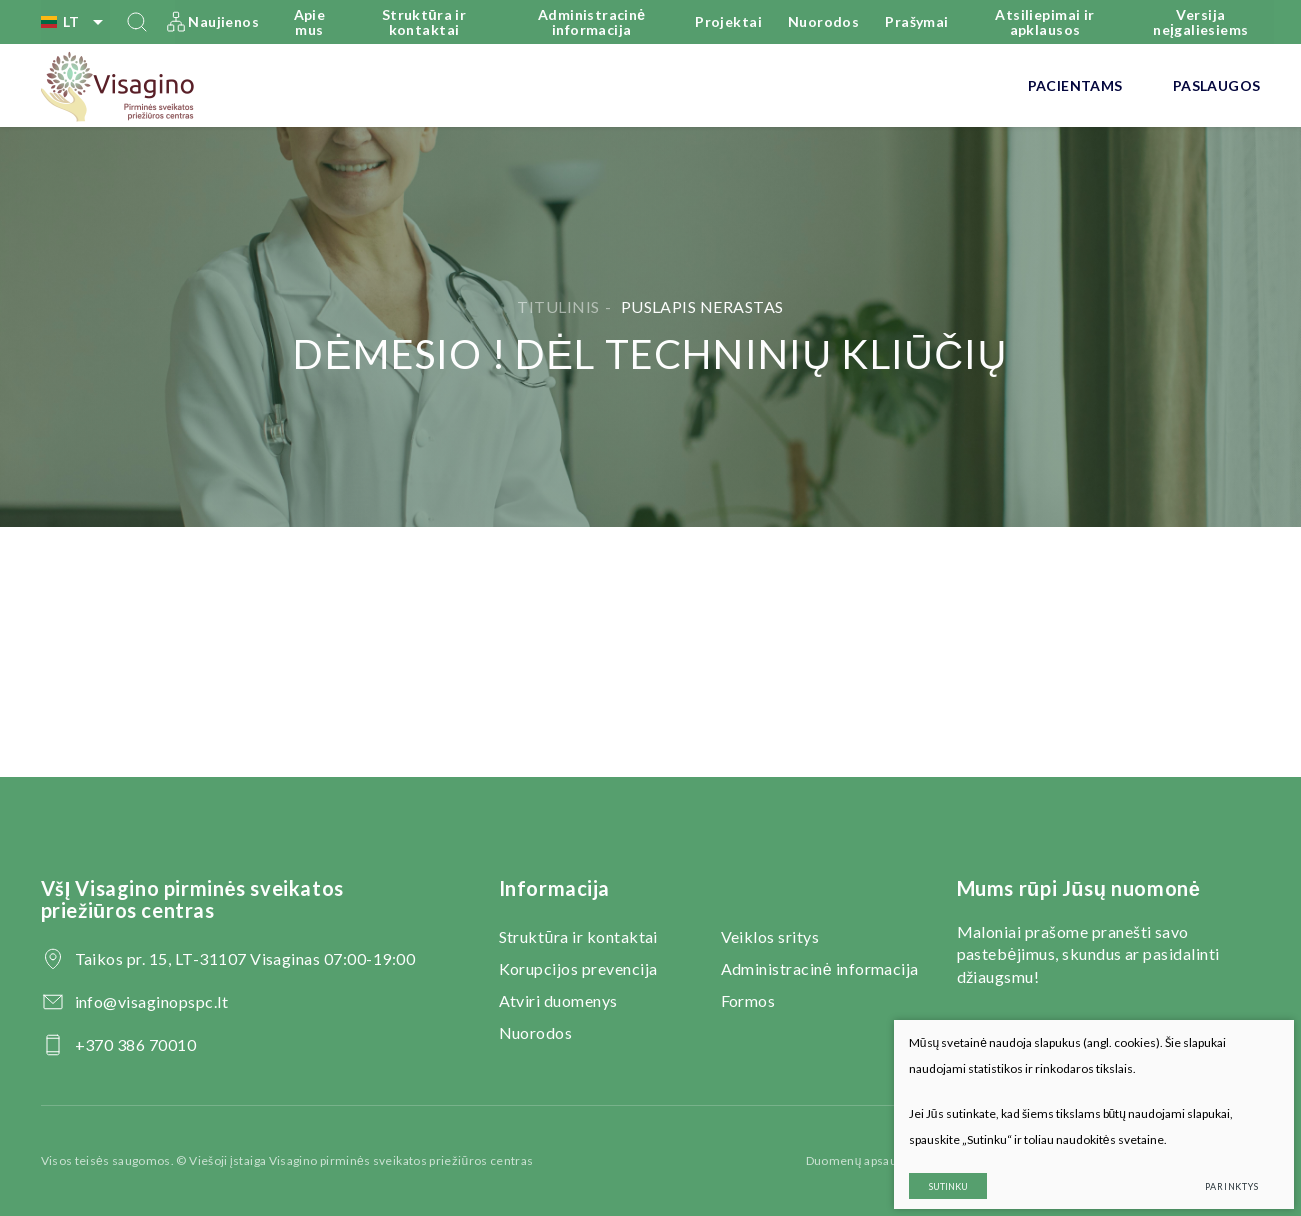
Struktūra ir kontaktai (424, 22)
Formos (748, 1000)
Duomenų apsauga (858, 1160)
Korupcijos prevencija (578, 968)
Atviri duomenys (558, 1000)
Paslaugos (1217, 85)
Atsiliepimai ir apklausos (1044, 22)
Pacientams (1075, 85)
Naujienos (223, 21)
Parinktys (1219, 1173)
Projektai (728, 21)
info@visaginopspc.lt (152, 1001)
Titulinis (558, 306)
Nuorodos (823, 21)
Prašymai (916, 21)
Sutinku (935, 1173)
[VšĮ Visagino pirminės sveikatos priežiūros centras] (118, 86)
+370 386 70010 (136, 1044)
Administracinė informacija (592, 22)
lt (76, 22)
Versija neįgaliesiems (1200, 22)
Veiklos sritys (770, 936)
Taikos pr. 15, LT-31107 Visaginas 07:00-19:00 (245, 958)
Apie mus (310, 22)
